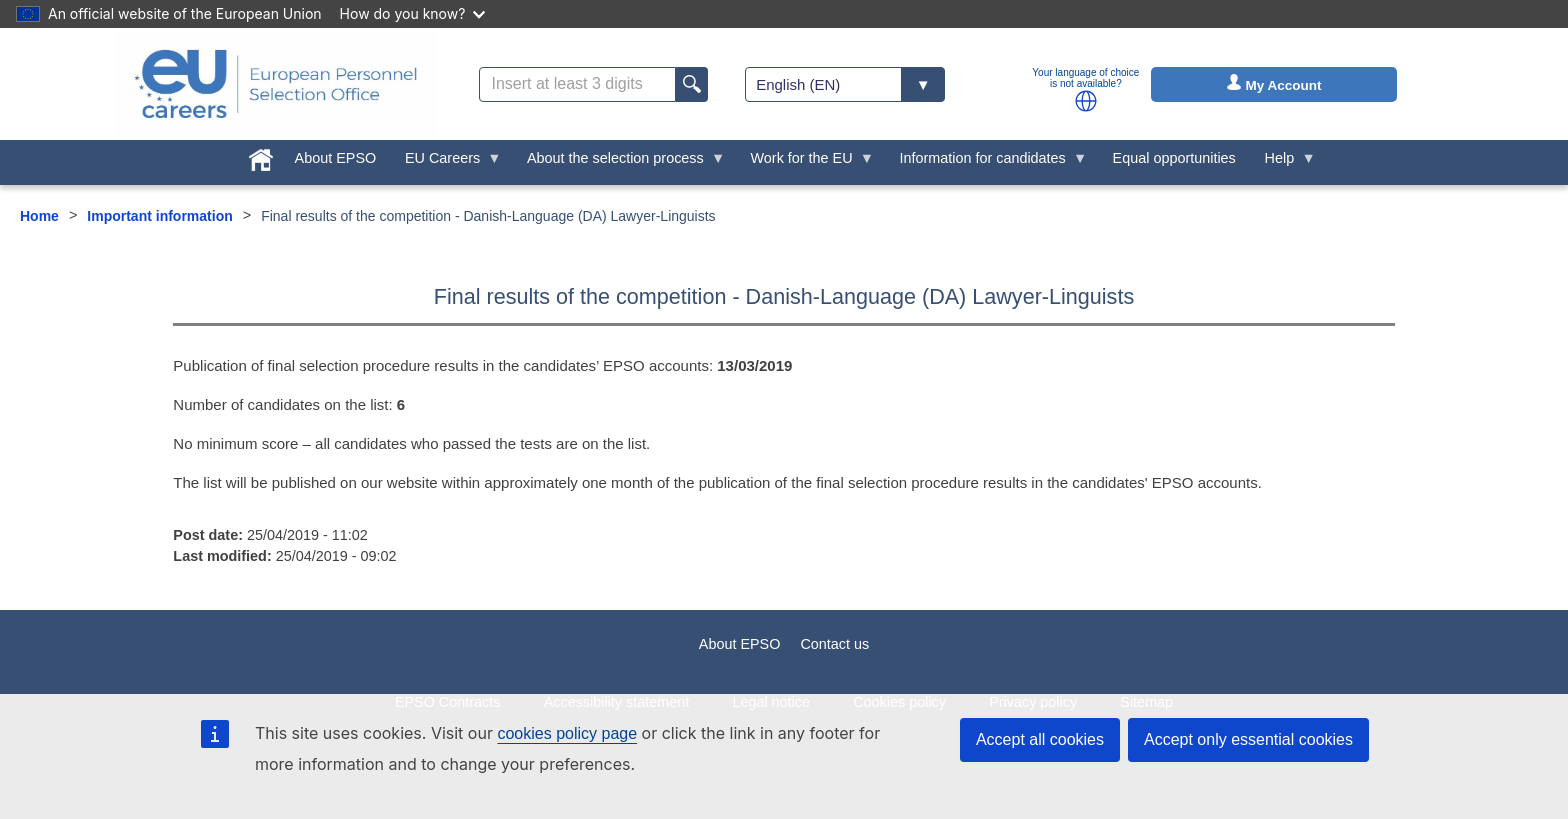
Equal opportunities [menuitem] (1174, 158)
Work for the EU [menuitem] (805, 163)
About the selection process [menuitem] (619, 163)
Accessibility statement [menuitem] (617, 702)
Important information (159, 216)
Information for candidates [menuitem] (986, 163)
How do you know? (413, 13)
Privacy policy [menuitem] (1033, 702)
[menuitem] (260, 156)
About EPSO (740, 644)
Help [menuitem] (1283, 163)
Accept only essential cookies (1248, 739)
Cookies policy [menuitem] (899, 702)
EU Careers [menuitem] (446, 163)
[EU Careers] (276, 84)
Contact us (834, 644)
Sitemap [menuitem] (1146, 702)
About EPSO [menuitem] (336, 158)
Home (39, 216)
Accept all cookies (1040, 739)
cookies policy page (567, 733)
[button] (1086, 101)
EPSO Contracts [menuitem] (448, 702)
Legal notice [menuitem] (771, 702)
